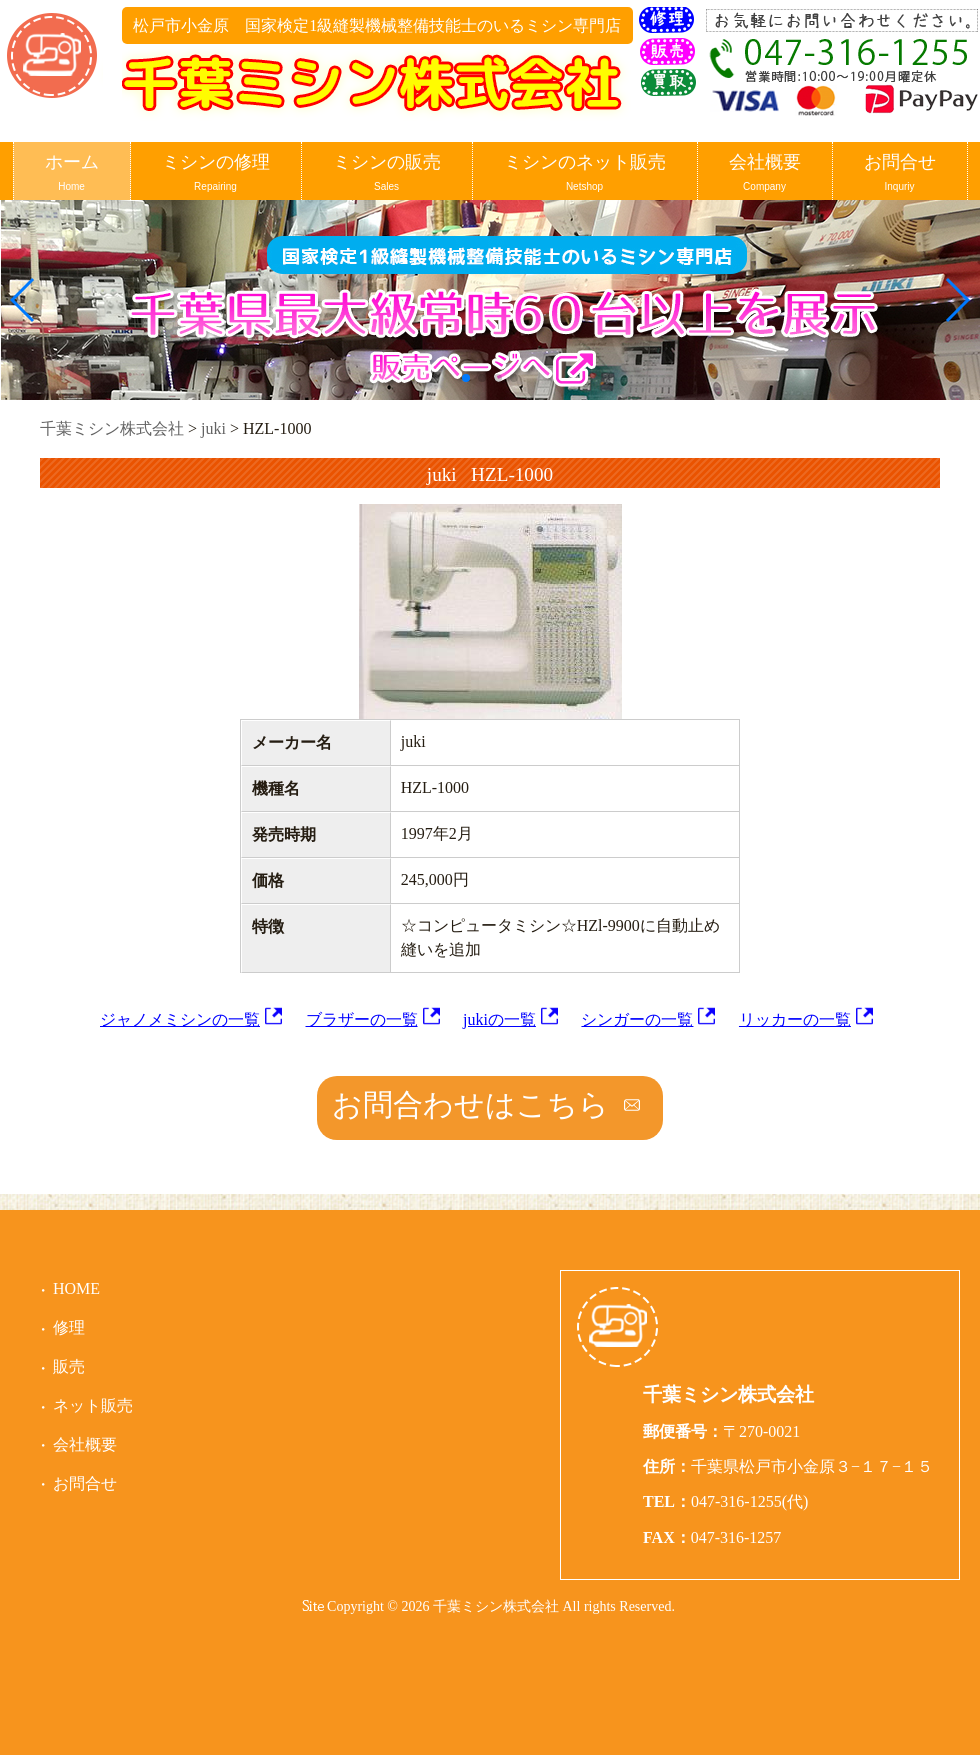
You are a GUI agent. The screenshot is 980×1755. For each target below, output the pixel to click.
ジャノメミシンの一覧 (180, 1019)
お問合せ (900, 173)
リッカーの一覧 (795, 1019)
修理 (69, 1327)
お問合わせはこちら (470, 1104)
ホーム (72, 173)
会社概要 (765, 173)
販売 (69, 1366)
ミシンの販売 (387, 173)
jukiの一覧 (499, 1019)
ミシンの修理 (216, 173)
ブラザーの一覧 (362, 1019)
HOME (76, 1288)
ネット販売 (93, 1405)
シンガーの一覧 (637, 1019)
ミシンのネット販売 (585, 173)
